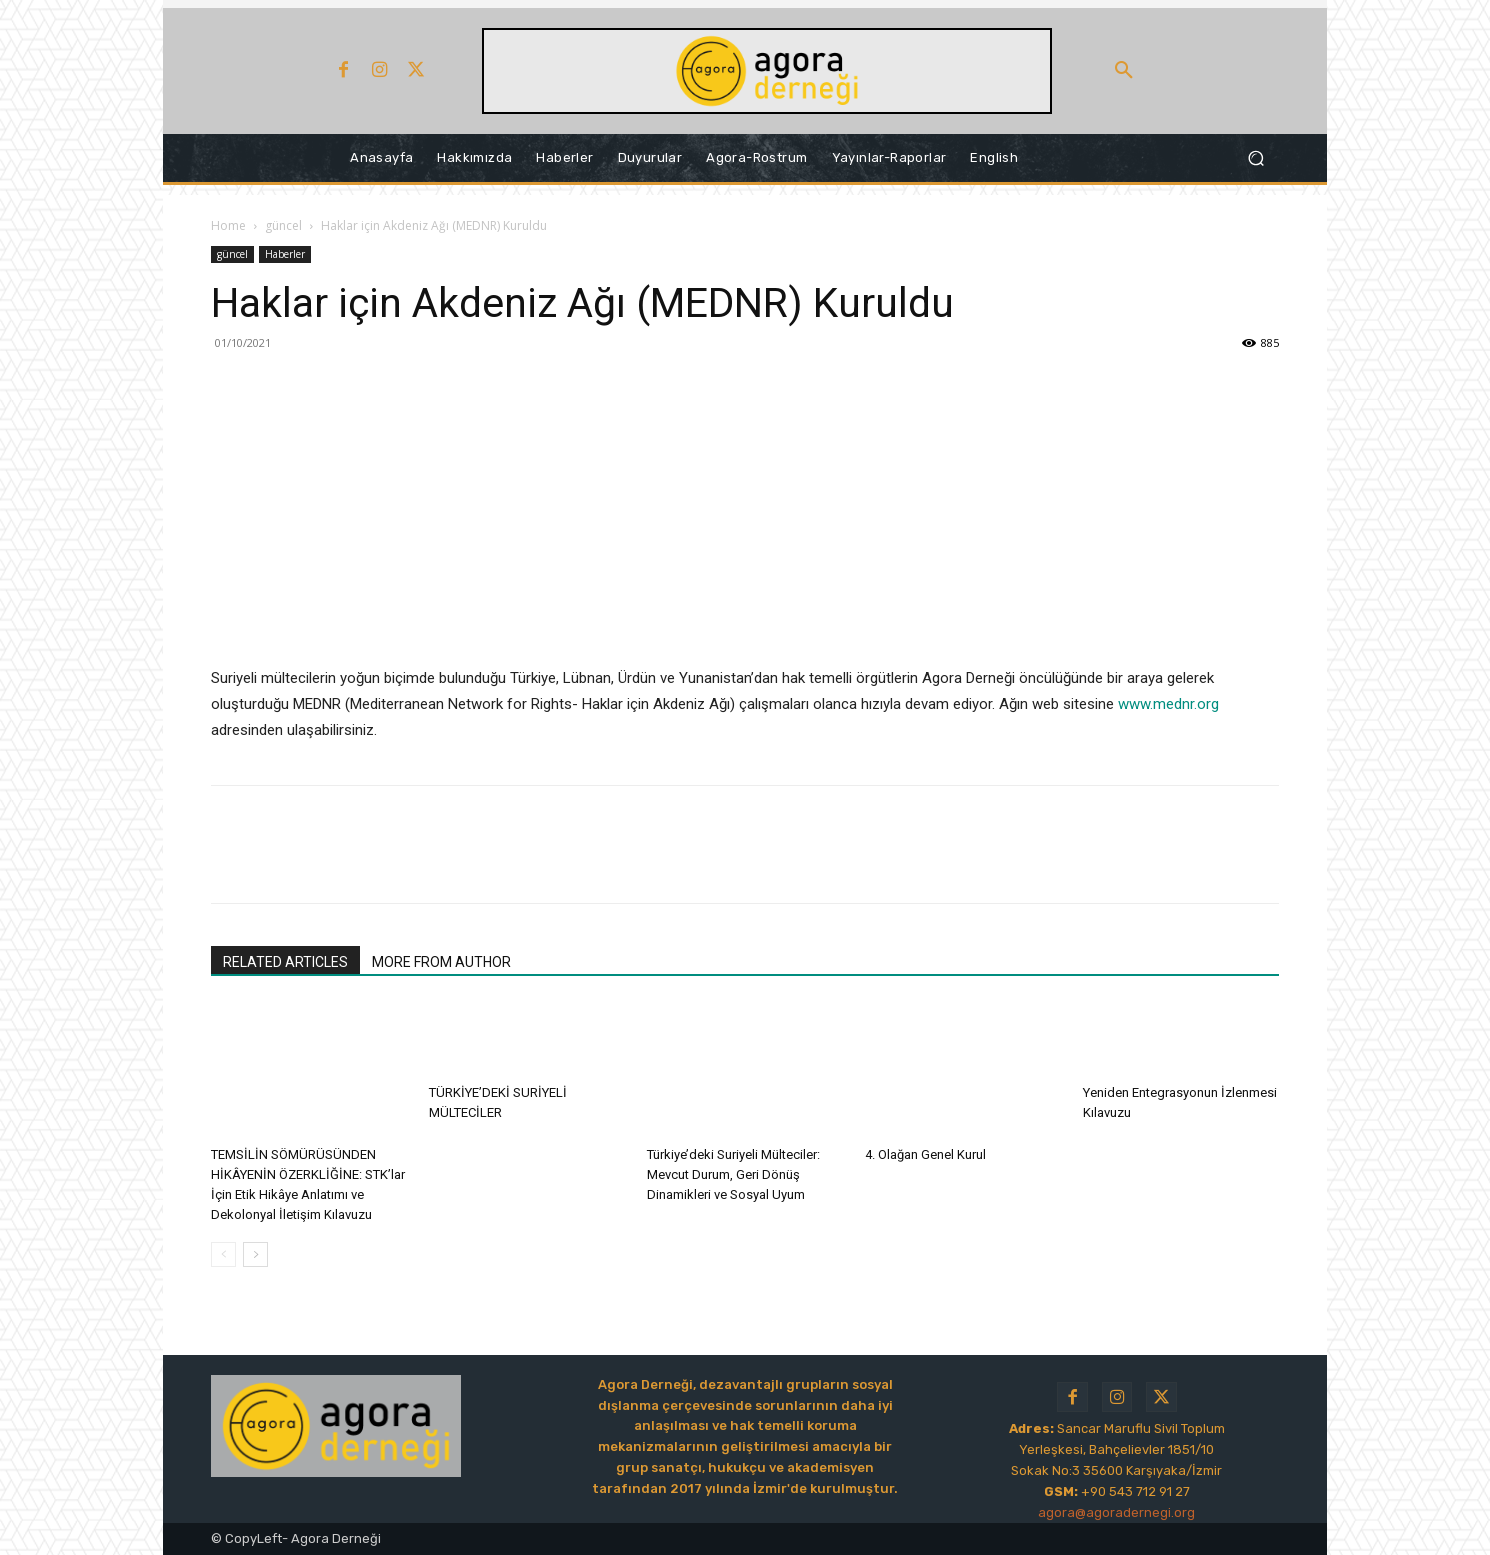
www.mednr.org (1168, 704)
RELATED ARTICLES (285, 962)
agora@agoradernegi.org (1116, 1512)
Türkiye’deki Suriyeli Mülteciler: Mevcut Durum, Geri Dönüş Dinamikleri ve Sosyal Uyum (733, 1174)
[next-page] (255, 1254)
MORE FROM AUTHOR (441, 962)
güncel (283, 225)
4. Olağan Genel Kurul (925, 1154)
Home (228, 225)
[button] (1124, 71)
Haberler (285, 254)
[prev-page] (223, 1254)
